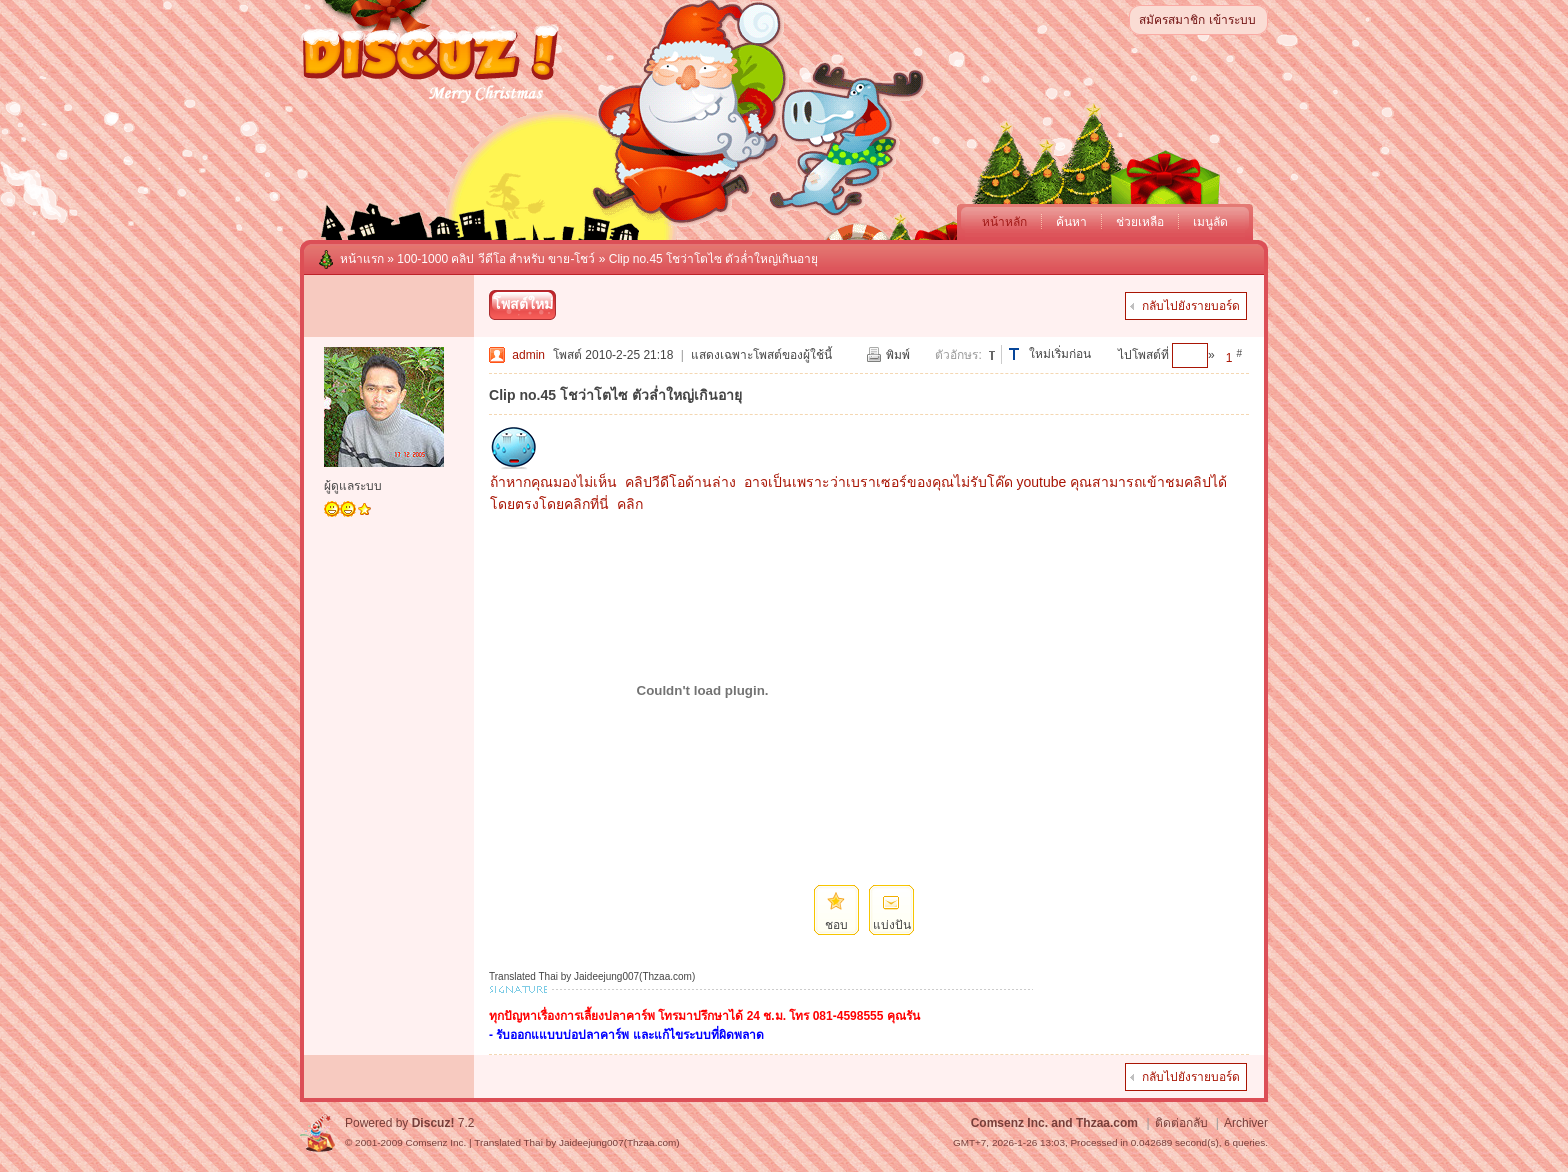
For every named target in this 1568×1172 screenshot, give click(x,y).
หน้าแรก (362, 259)
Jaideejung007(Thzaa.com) (619, 1142)
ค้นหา (1071, 222)
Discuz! (433, 1123)
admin (528, 355)
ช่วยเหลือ (1140, 222)
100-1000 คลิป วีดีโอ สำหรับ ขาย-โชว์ (496, 259)
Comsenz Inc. (435, 1142)
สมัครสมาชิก (1172, 20)
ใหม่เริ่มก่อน (1060, 354)
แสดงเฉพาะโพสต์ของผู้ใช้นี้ (761, 355)
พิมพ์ (898, 355)
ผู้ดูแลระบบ (353, 486)
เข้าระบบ (1232, 20)
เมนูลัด (1210, 222)
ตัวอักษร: (958, 355)
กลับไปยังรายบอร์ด (1191, 306)
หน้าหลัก (1004, 222)
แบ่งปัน (892, 925)
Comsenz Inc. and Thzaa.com (1054, 1123)
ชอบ (836, 925)
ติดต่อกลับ (1181, 1123)
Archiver (1246, 1123)
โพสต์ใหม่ (523, 304)
